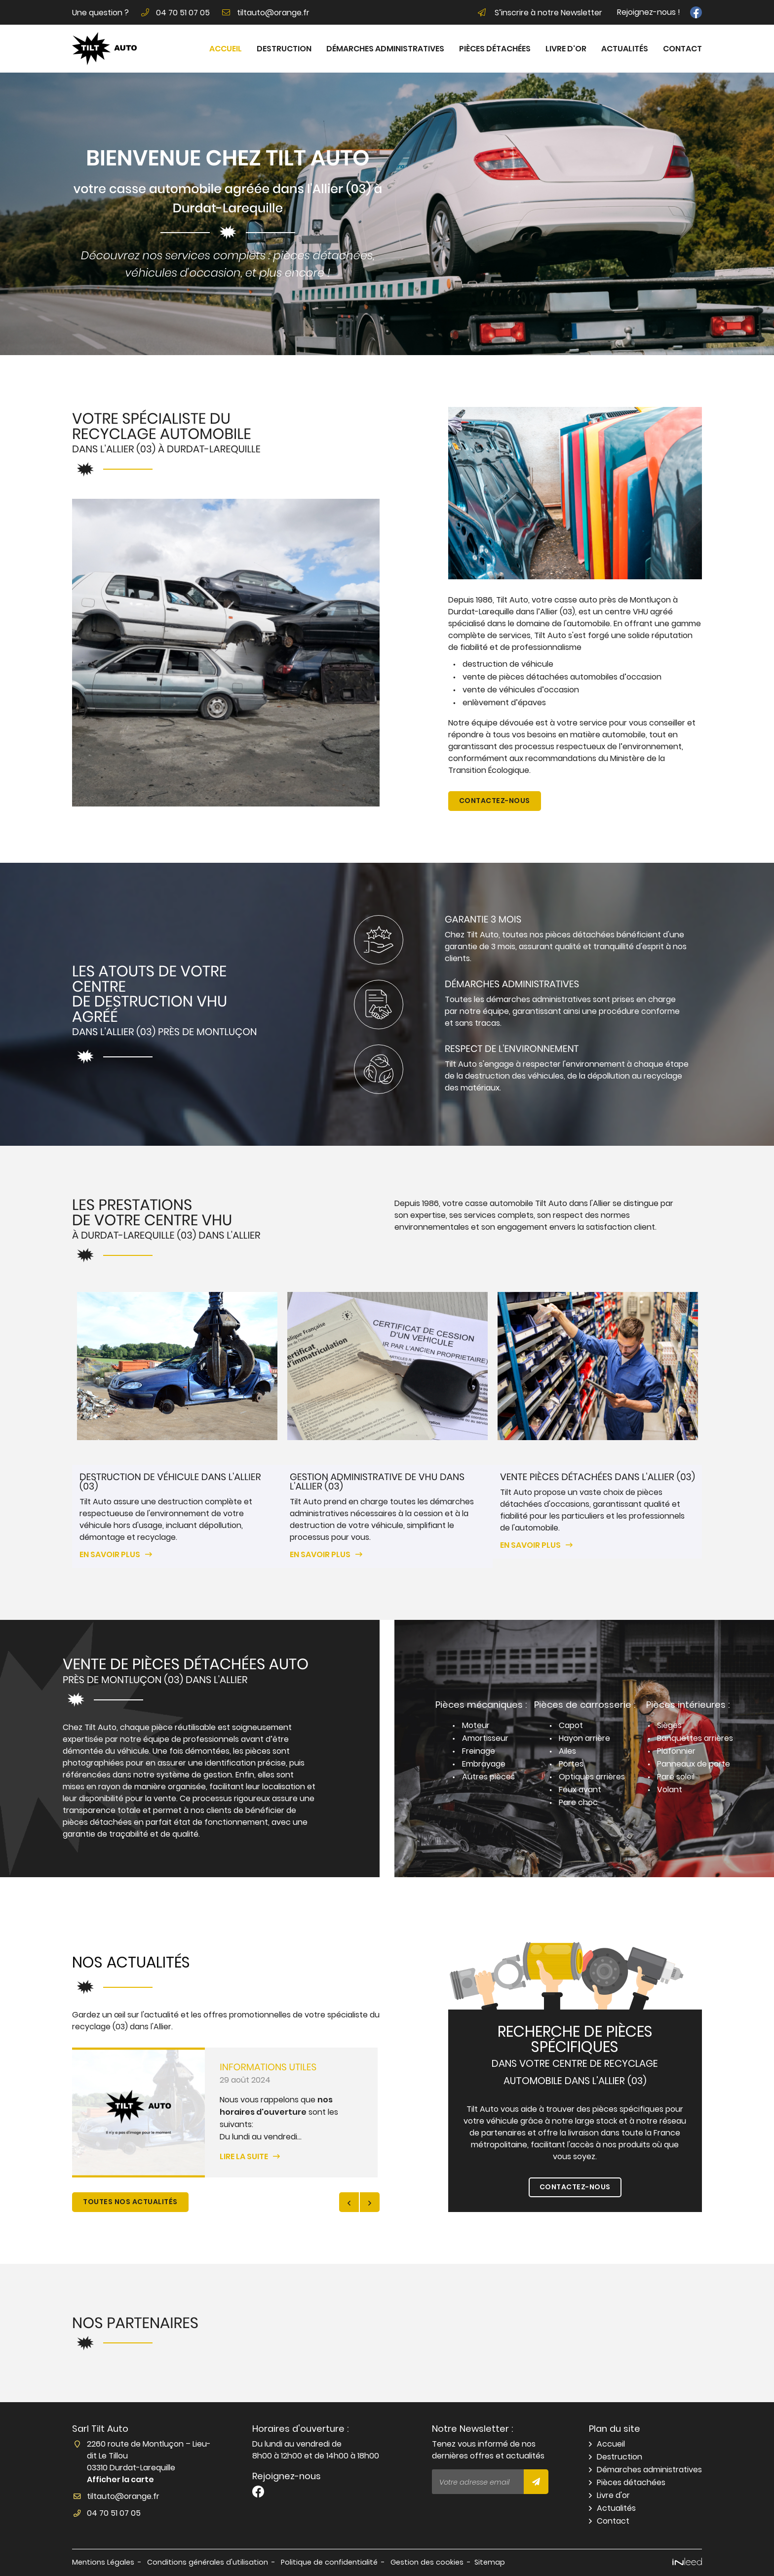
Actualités (624, 48)
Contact (682, 48)
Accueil (225, 48)
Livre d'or (565, 48)
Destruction (284, 48)
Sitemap (489, 2562)
